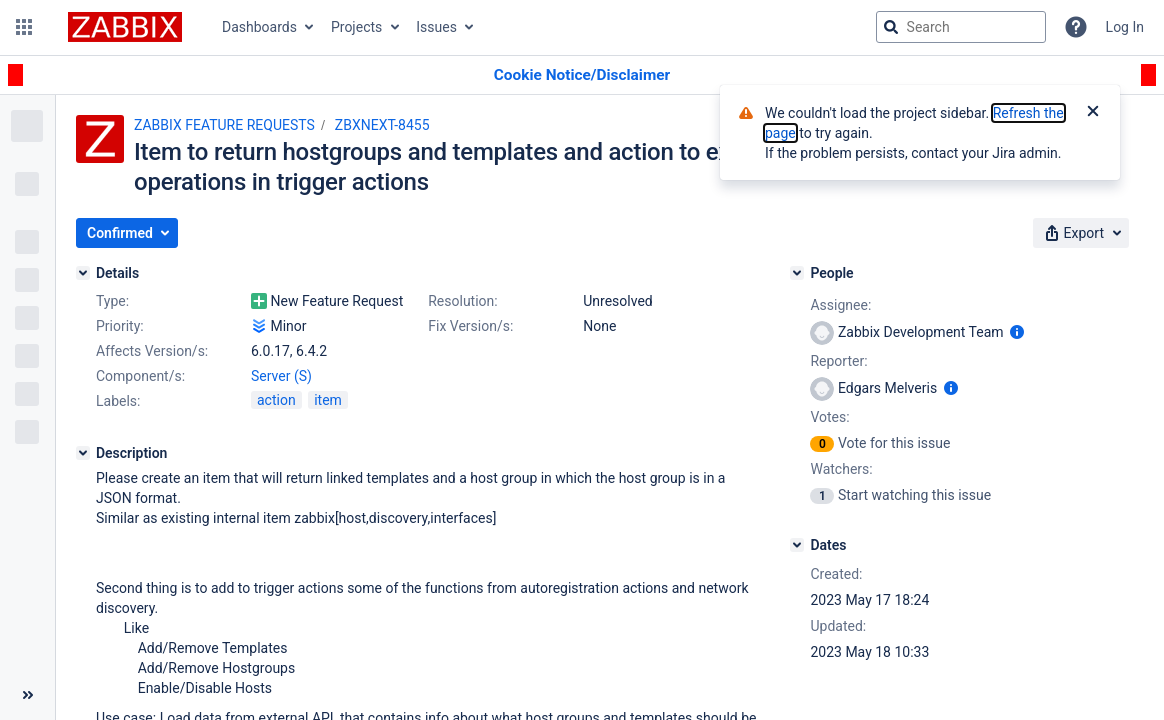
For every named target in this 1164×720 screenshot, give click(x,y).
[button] (24, 27)
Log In (1125, 27)
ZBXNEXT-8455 (382, 125)
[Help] (1076, 27)
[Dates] (797, 545)
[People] (797, 273)
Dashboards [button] (259, 27)
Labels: (118, 401)
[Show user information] (1017, 332)
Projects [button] (356, 27)
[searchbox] (961, 27)
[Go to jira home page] (125, 27)
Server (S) (281, 376)
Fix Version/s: (470, 326)
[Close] (1093, 113)
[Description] (83, 453)
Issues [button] (436, 27)
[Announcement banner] (582, 75)
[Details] (83, 273)
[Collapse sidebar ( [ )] (27, 695)
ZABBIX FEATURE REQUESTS (224, 125)
